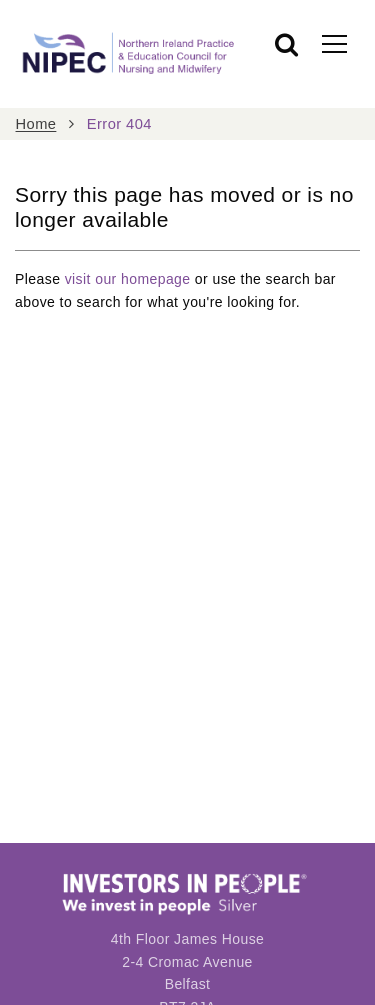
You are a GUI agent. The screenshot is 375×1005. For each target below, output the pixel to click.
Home (36, 124)
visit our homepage (128, 279)
